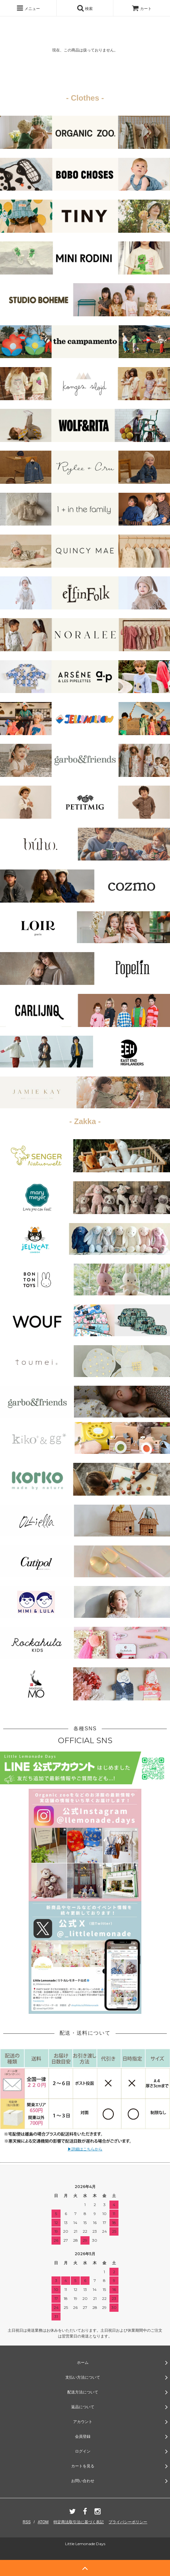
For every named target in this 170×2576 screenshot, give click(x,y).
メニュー (28, 8)
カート (141, 8)
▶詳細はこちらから (85, 2149)
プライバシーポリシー (128, 2522)
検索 (85, 8)
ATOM (43, 2522)
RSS (27, 2522)
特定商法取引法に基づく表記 (78, 2522)
